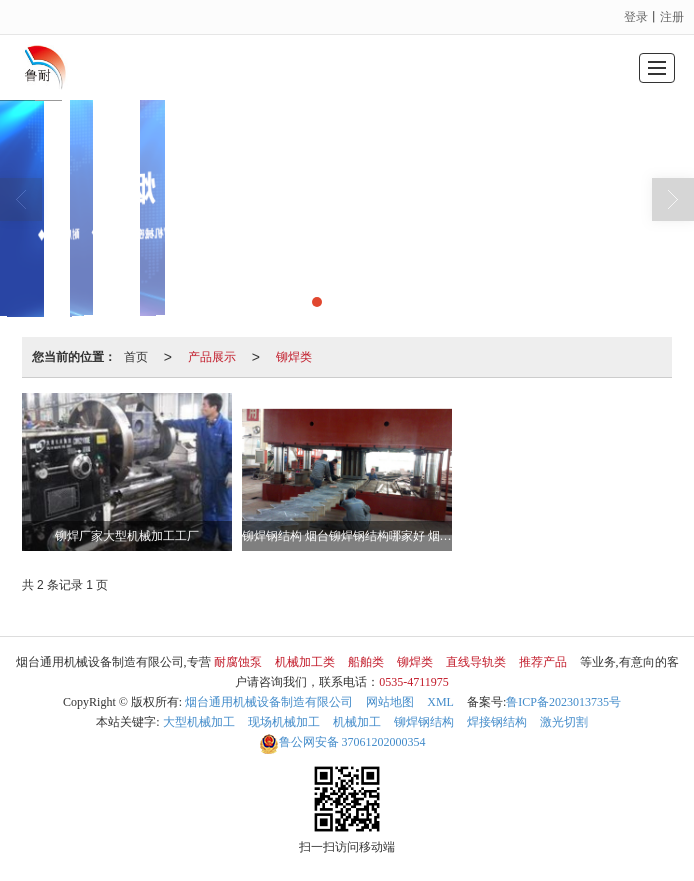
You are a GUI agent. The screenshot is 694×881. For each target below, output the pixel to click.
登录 (636, 17)
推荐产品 (543, 662)
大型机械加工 (199, 722)
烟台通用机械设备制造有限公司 (269, 702)
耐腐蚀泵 (238, 662)
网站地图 (390, 702)
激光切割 (564, 722)
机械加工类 (305, 662)
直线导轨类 (476, 662)
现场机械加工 (284, 722)
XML (440, 702)
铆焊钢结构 (424, 722)
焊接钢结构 (497, 722)
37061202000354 (342, 742)
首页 (136, 357)
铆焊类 (294, 357)
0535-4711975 (414, 682)
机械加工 (357, 722)
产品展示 (212, 357)
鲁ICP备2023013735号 (563, 702)
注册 (672, 17)
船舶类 (366, 662)
